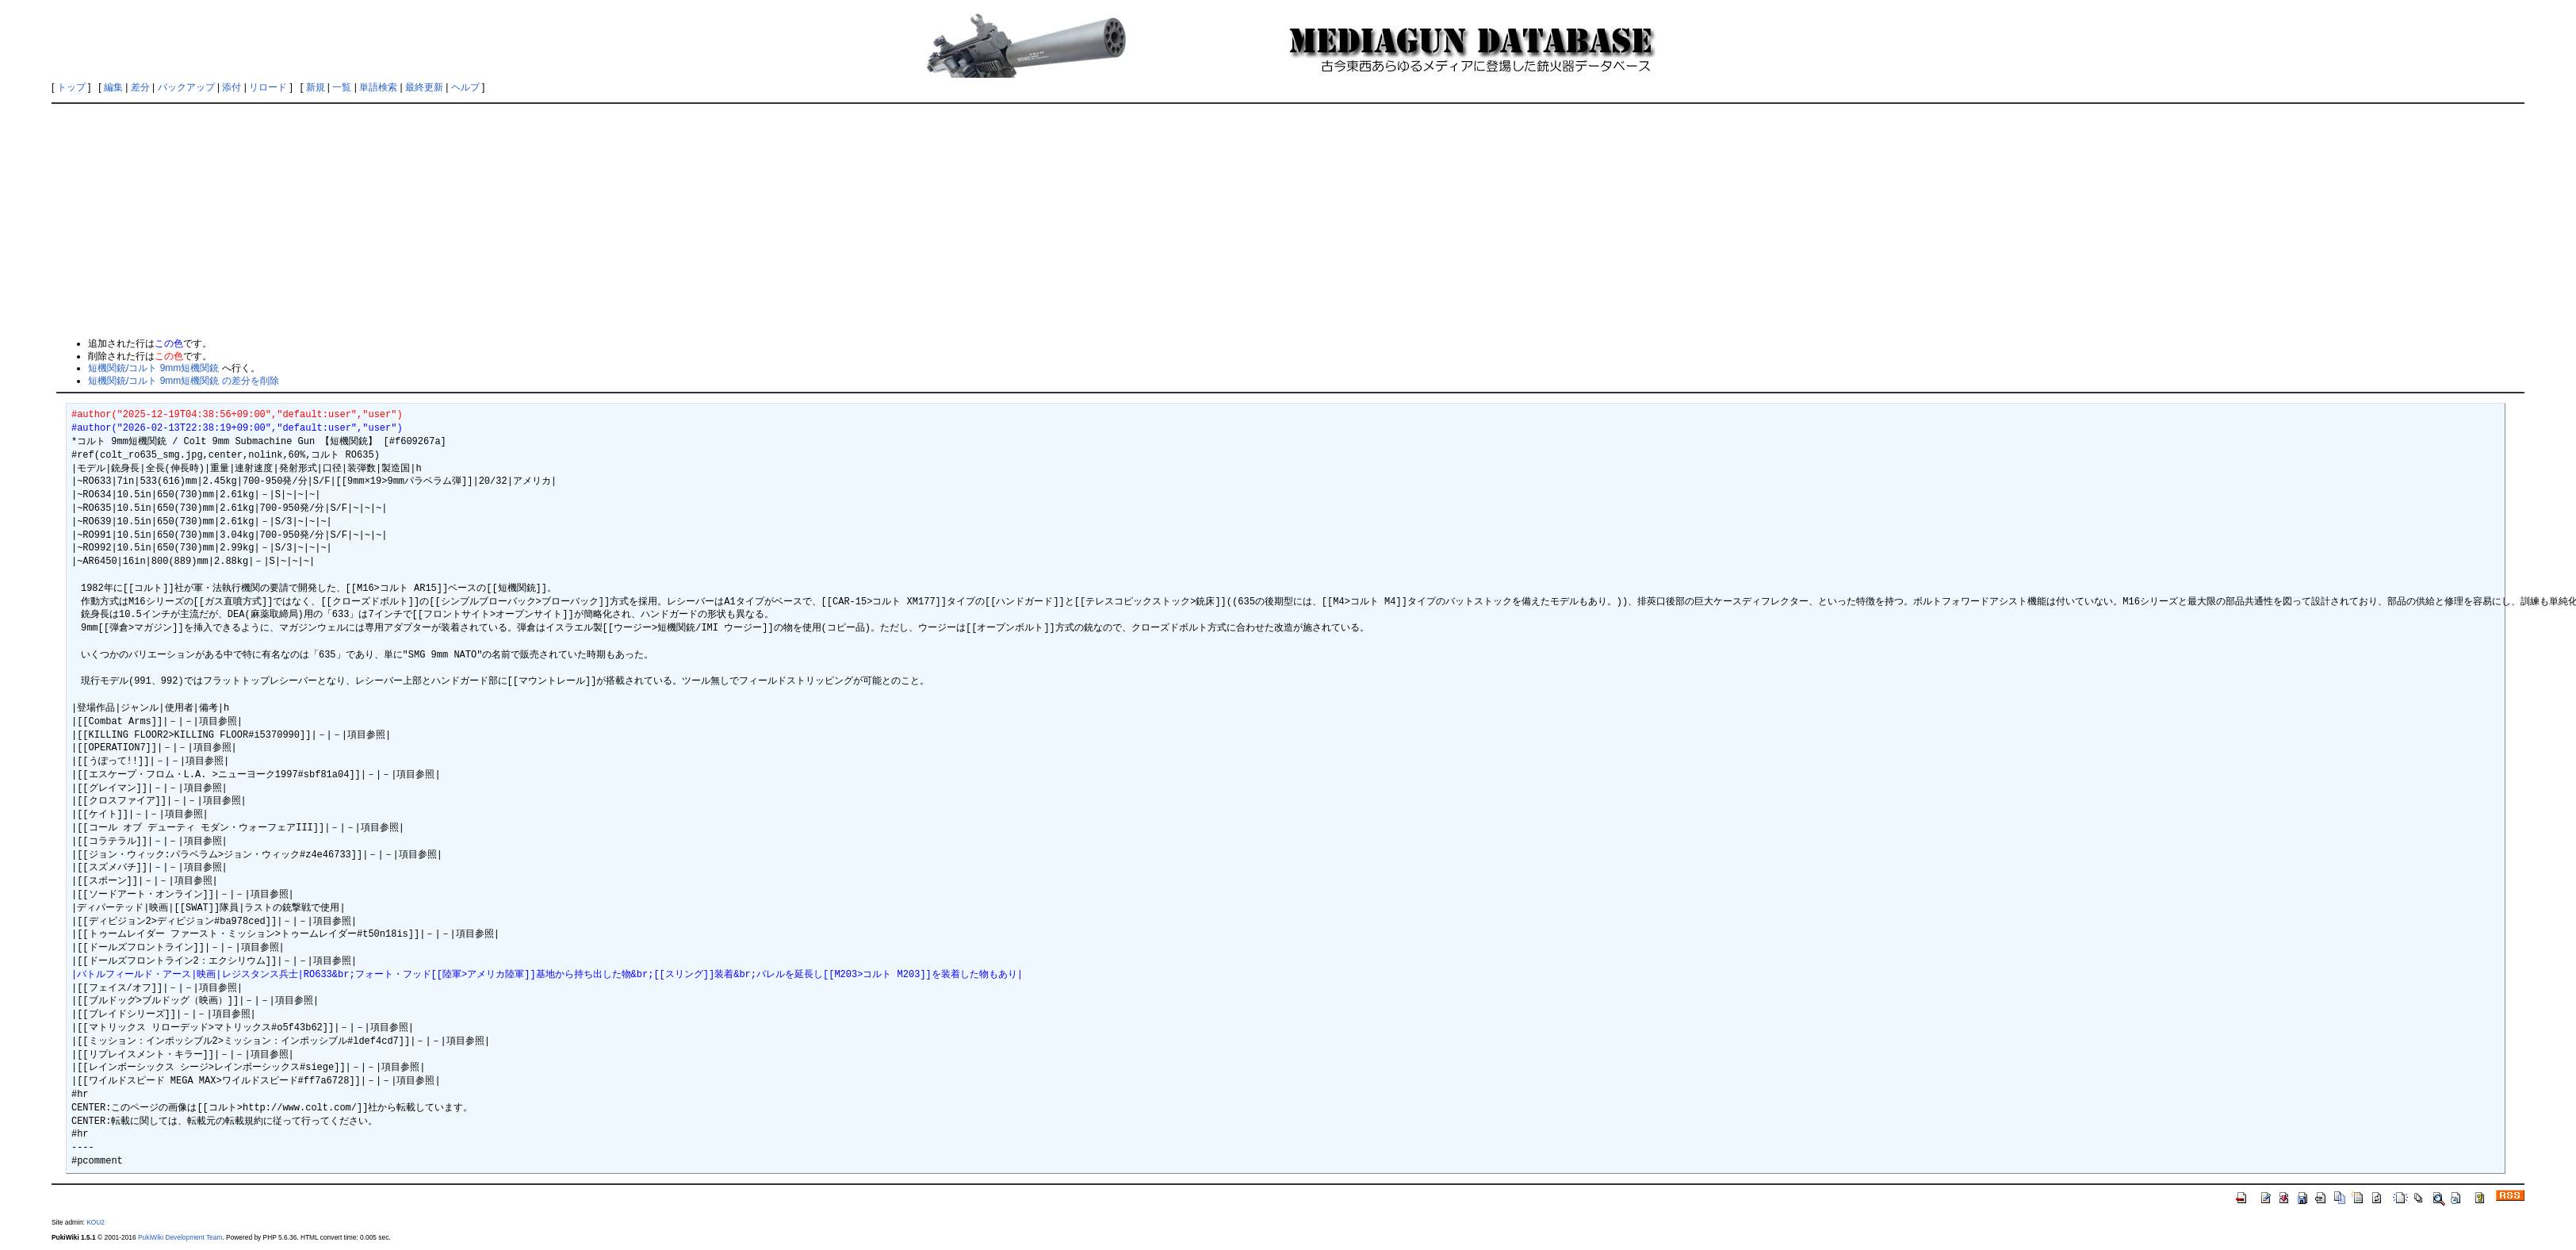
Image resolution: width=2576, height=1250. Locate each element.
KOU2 (95, 1222)
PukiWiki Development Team (180, 1237)
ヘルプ (465, 87)
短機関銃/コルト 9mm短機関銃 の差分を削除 (183, 380)
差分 (140, 87)
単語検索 (378, 87)
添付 (231, 87)
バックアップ (186, 87)
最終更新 (424, 87)
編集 (113, 87)
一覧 (341, 87)
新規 (315, 87)
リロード (268, 87)
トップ (71, 87)
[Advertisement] (1288, 220)
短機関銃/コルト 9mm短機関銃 (153, 368)
